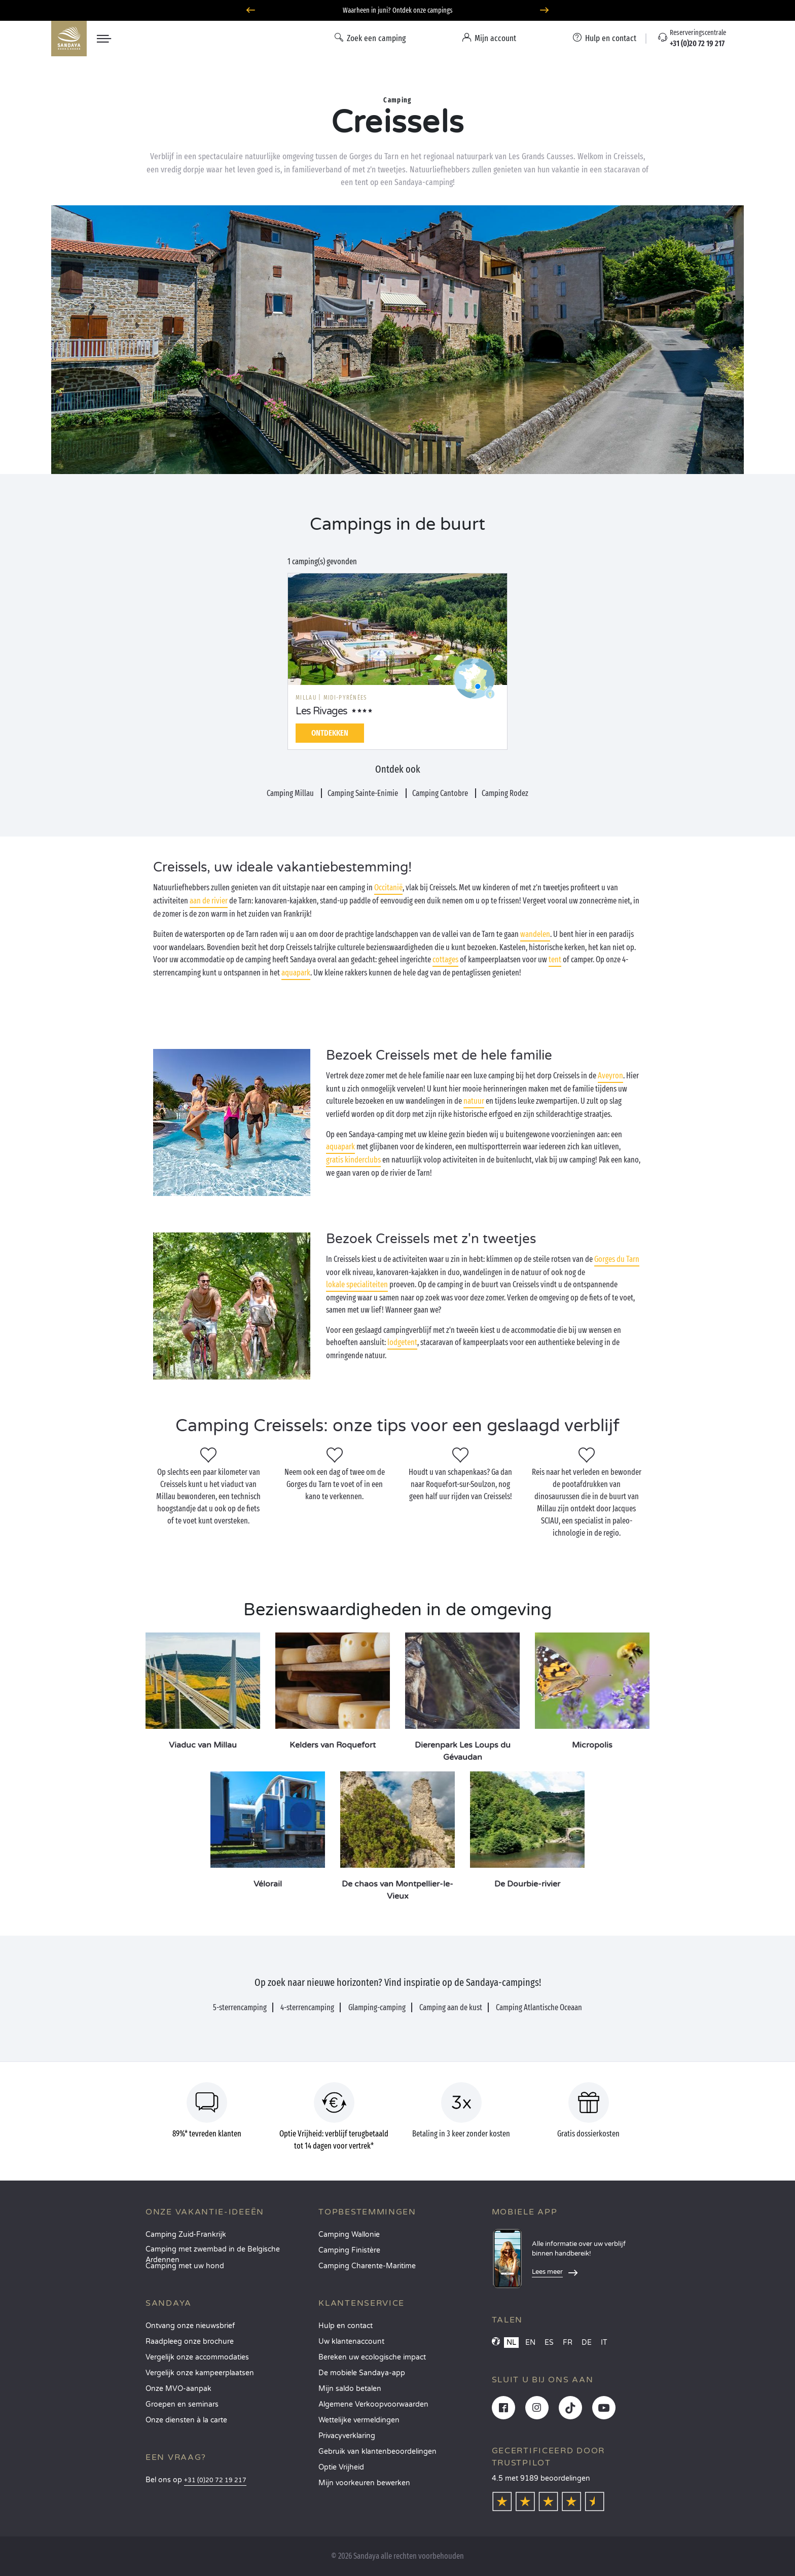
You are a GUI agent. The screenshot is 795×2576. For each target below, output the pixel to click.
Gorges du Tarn (616, 1259)
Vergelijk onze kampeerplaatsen (200, 2373)
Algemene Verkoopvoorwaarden (373, 2404)
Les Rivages (321, 711)
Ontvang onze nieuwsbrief (190, 2325)
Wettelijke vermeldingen (359, 2420)
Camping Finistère (349, 2250)
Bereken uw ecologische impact (372, 2357)
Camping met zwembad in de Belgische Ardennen (213, 2252)
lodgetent (402, 1342)
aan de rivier (209, 900)
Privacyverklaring (346, 2436)
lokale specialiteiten (357, 1284)
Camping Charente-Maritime (367, 2266)
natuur (473, 1101)
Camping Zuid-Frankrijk (186, 2234)
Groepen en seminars (182, 2404)
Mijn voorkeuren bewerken (364, 2483)
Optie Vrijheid (341, 2467)
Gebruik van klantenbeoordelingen (377, 2451)
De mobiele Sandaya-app (361, 2373)
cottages (445, 959)
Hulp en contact (345, 2325)
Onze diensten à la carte (186, 2420)
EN (530, 2342)
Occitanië (388, 887)
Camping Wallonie (349, 2234)
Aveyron (610, 1075)
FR (567, 2342)
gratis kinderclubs (353, 1160)
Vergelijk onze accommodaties (197, 2357)
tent (555, 959)
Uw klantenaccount (351, 2341)
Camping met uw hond (185, 2266)
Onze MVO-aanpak (178, 2388)
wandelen (535, 934)
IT (604, 2342)
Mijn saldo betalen (349, 2388)
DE (587, 2342)
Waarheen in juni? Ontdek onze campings (398, 10)
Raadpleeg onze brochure (190, 2341)
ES (549, 2342)
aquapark (295, 972)
